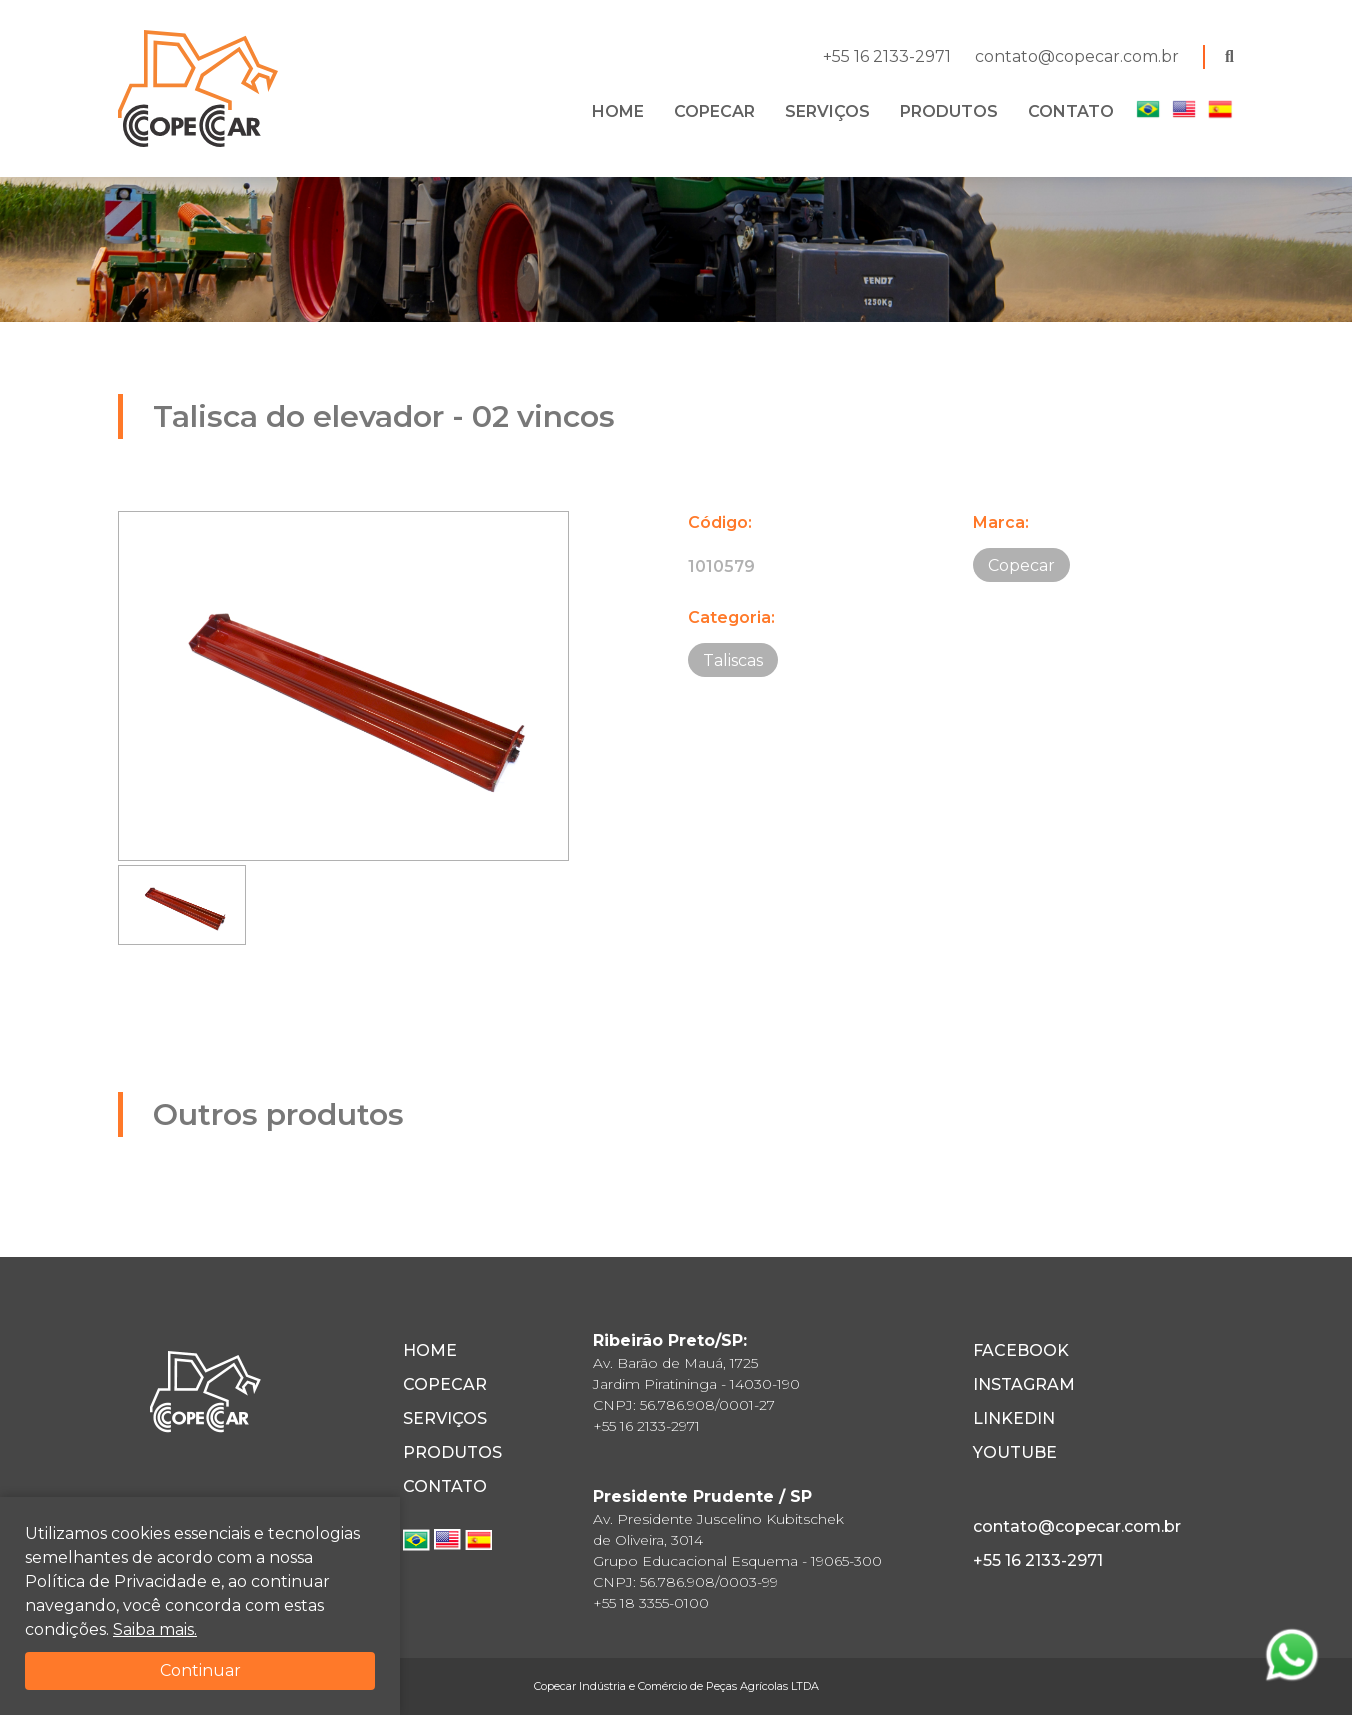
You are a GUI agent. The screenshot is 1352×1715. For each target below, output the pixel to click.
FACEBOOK (1021, 1350)
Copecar (1021, 565)
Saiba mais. (155, 1629)
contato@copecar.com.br (1077, 56)
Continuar (200, 1670)
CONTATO (1071, 111)
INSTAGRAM (1024, 1384)
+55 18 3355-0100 (651, 1603)
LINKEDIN (1014, 1418)
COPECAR (714, 111)
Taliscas (733, 660)
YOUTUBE (1015, 1452)
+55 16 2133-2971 (887, 56)
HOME (618, 111)
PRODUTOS (949, 111)
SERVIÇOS (827, 111)
